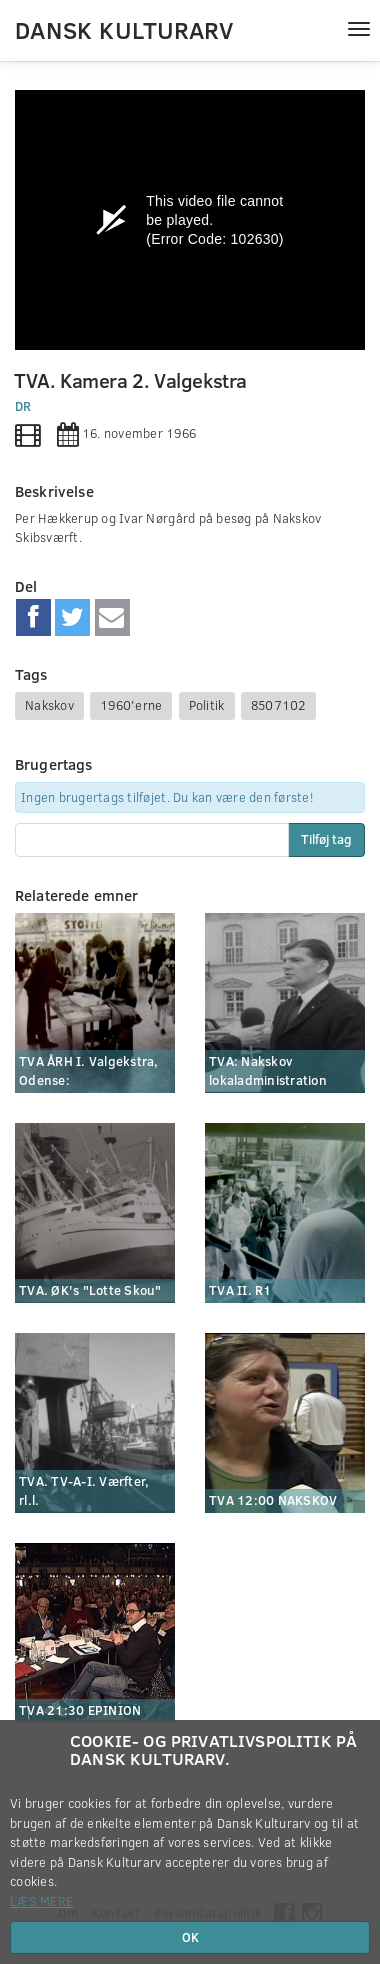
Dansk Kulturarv (124, 29)
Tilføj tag (326, 839)
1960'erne (131, 705)
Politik (207, 705)
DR (23, 406)
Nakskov (49, 705)
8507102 (278, 705)
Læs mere (41, 1901)
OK (190, 1937)
